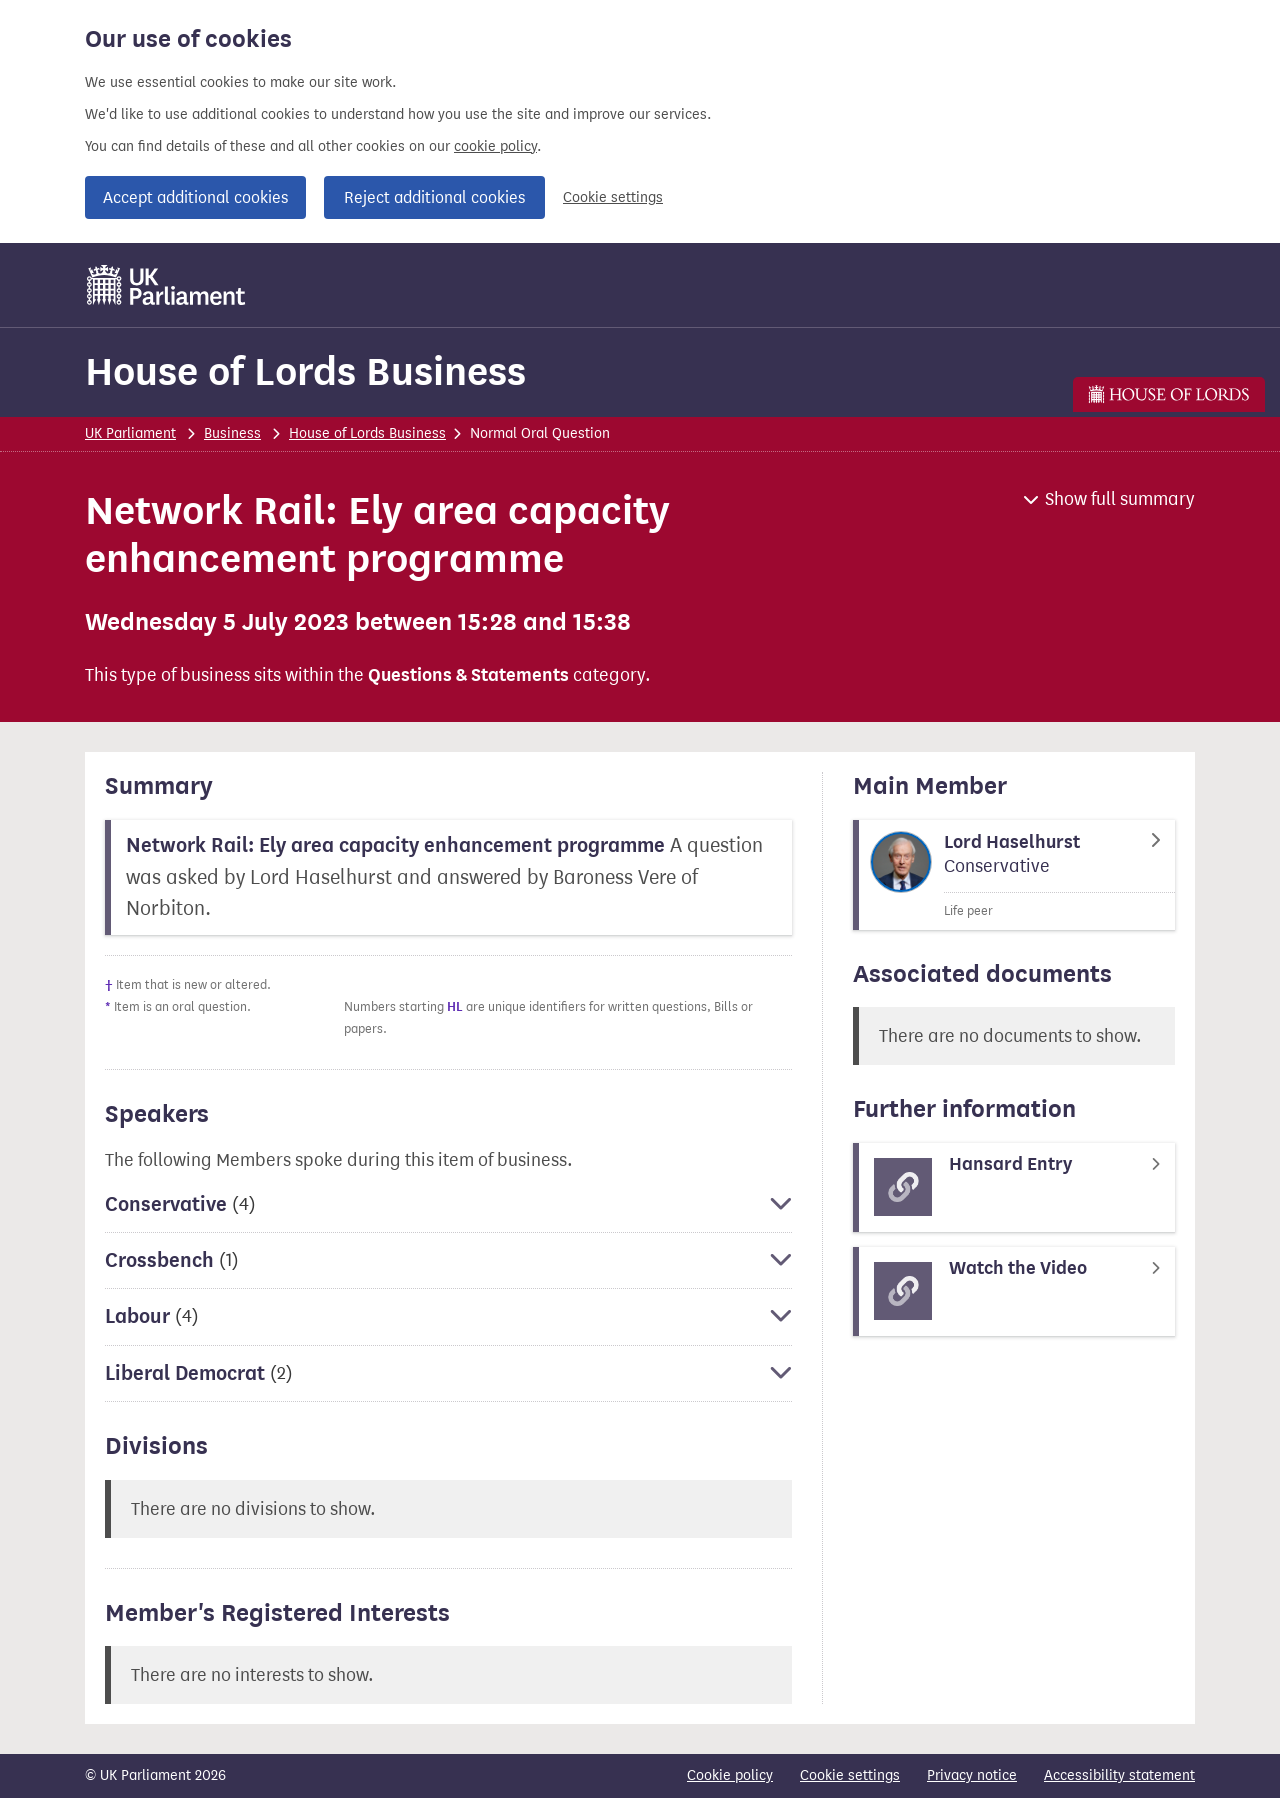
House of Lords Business (305, 371)
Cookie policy (730, 1775)
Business (232, 433)
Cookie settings (613, 197)
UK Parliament (130, 433)
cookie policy (495, 146)
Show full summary (1120, 499)
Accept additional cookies (195, 197)
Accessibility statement (1119, 1775)
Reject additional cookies (434, 197)
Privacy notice (972, 1775)
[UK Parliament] (166, 285)
